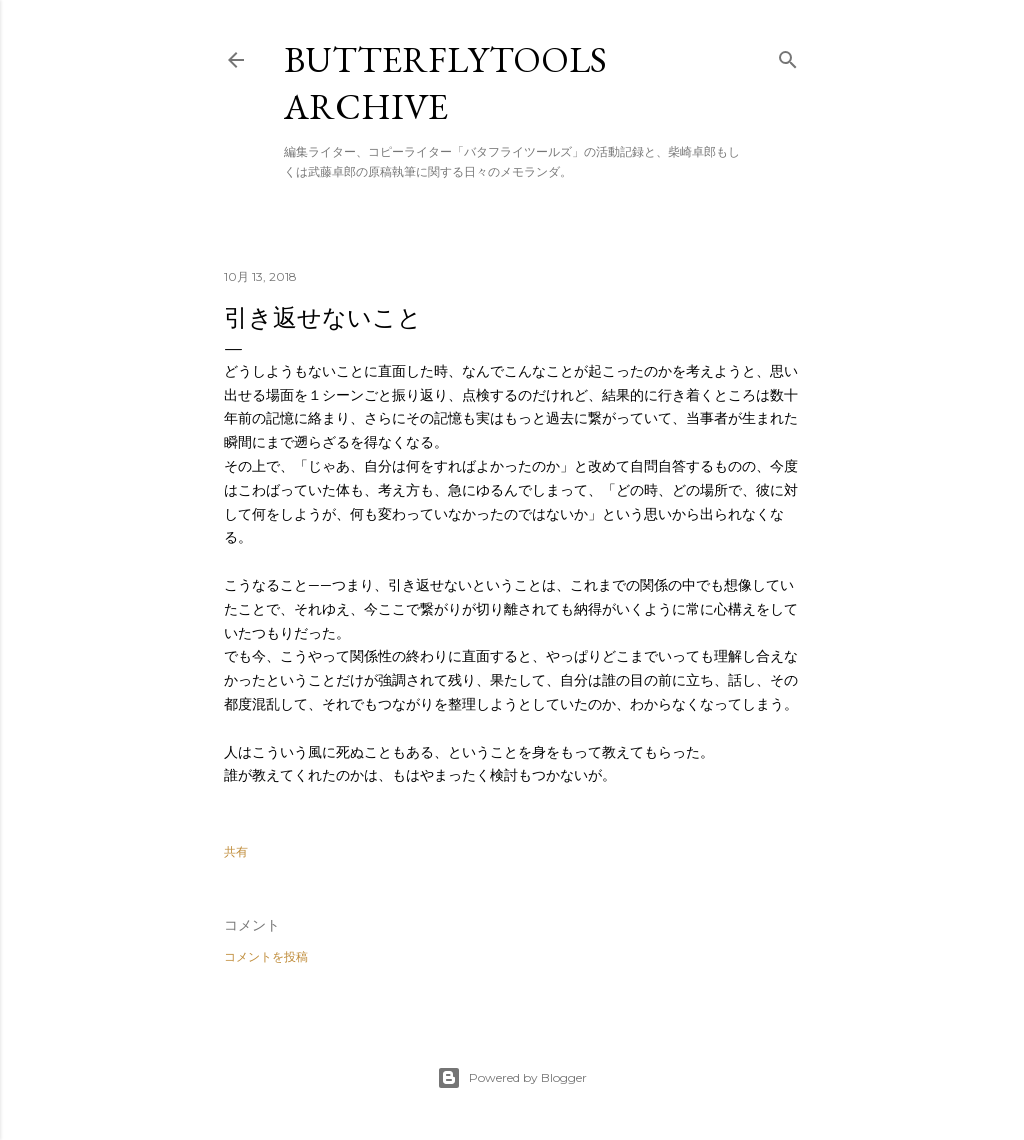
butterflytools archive (445, 83)
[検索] (788, 55)
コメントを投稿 (266, 956)
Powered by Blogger (512, 1078)
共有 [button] (236, 851)
